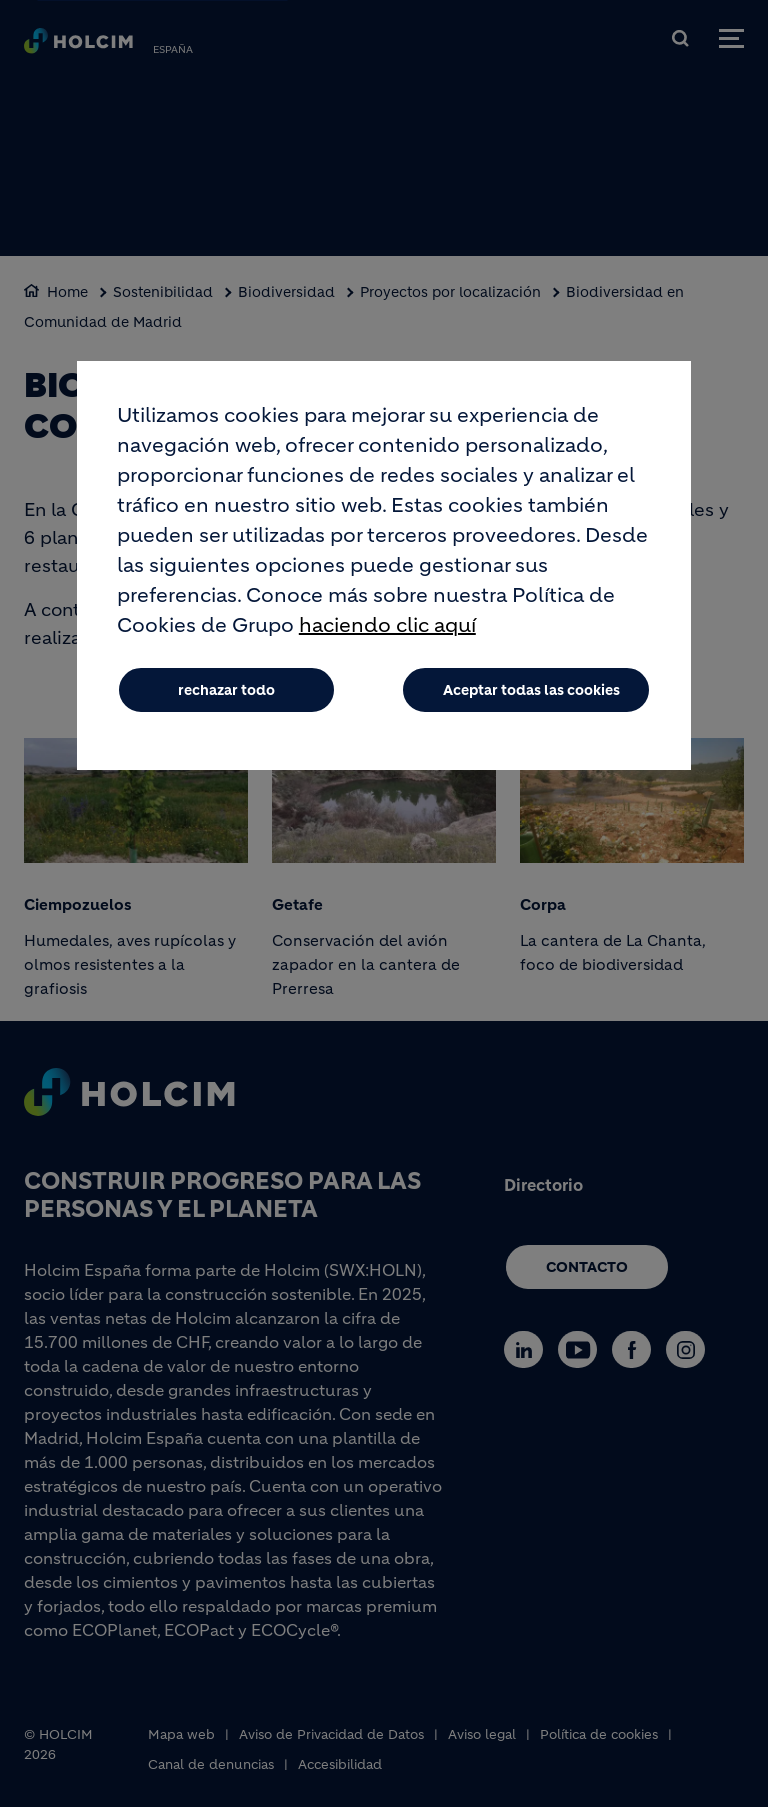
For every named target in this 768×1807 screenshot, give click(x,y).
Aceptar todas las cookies (531, 690)
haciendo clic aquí (387, 625)
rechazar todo (226, 690)
